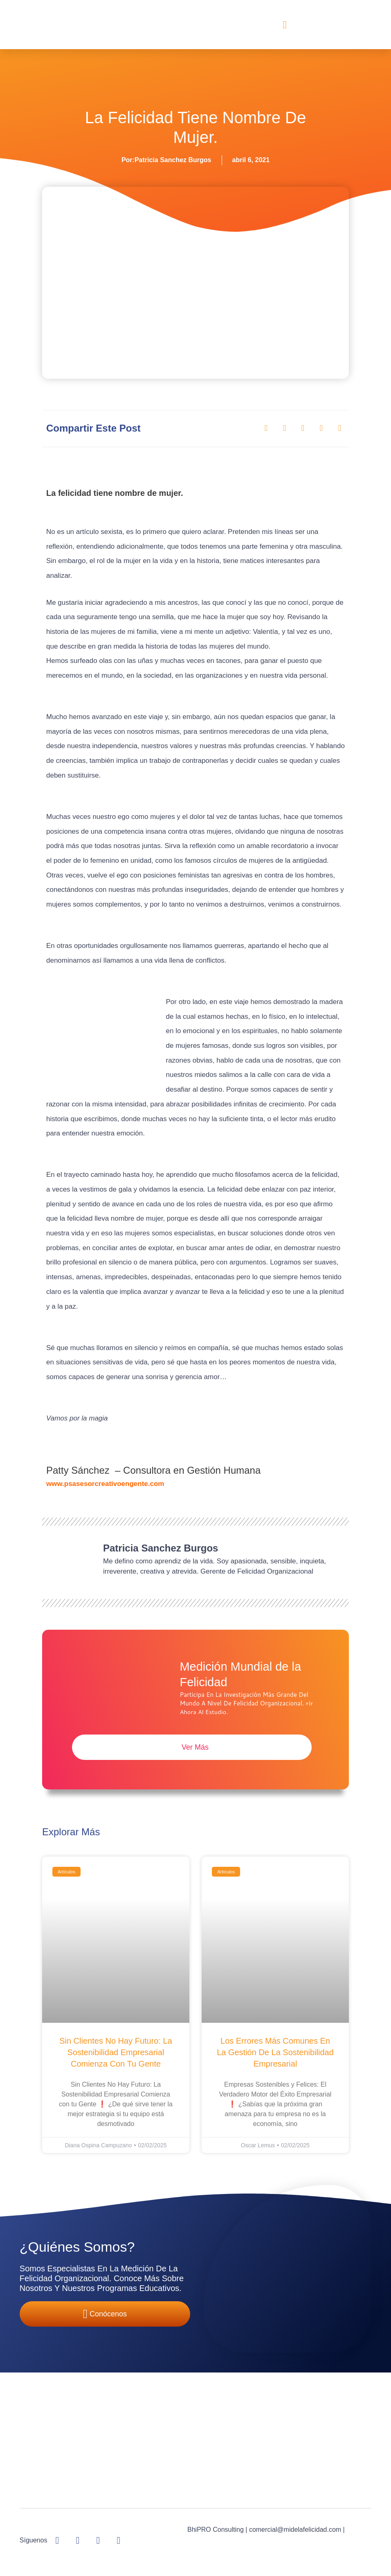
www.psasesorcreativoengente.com (105, 1484)
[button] (284, 24)
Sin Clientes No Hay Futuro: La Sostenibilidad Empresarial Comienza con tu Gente (115, 2053)
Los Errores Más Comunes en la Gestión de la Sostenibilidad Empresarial (275, 2053)
